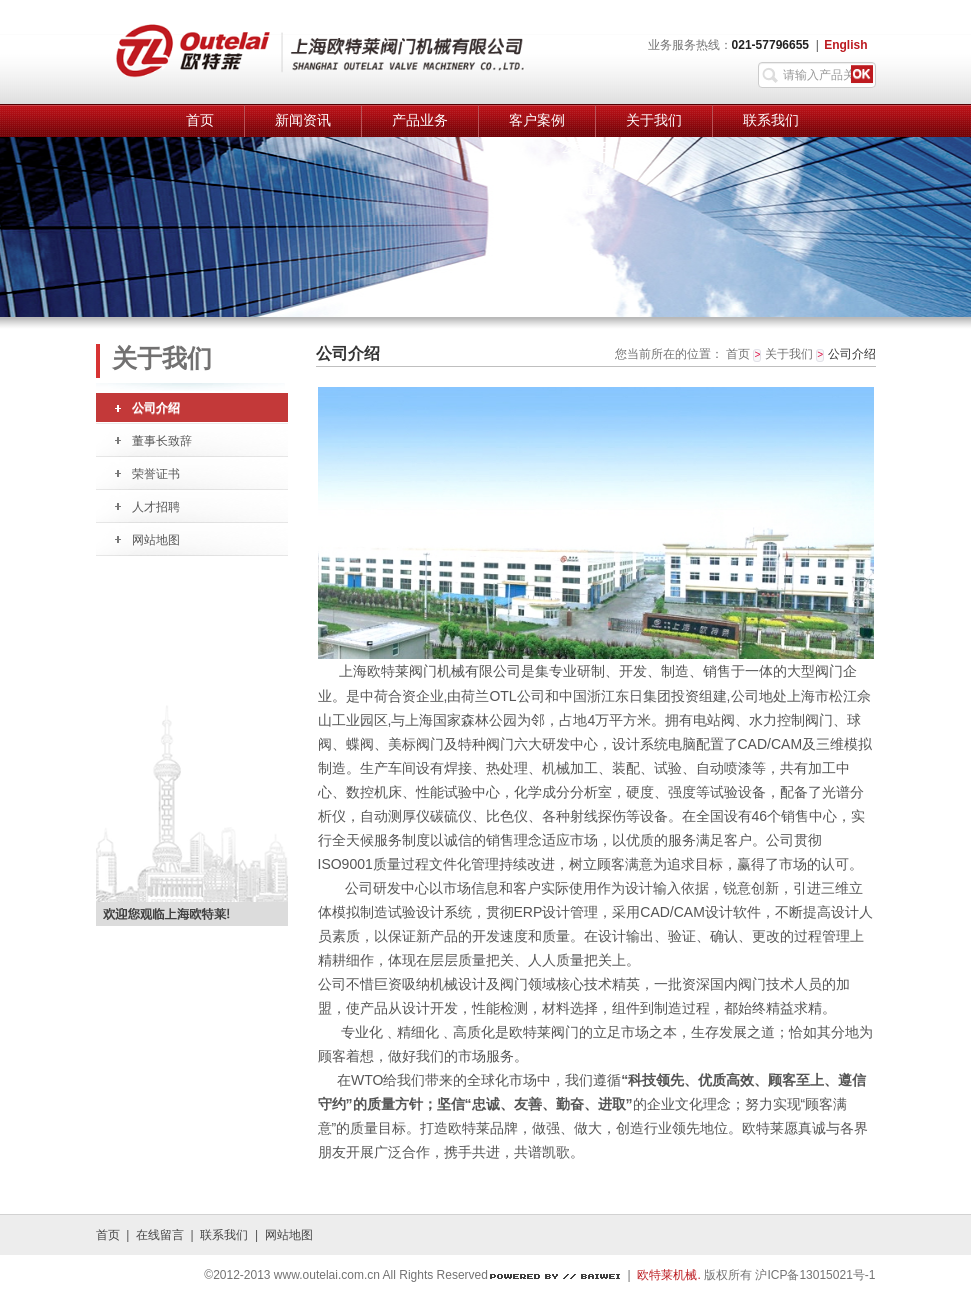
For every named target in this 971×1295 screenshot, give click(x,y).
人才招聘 (156, 507)
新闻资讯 (303, 120)
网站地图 (156, 540)
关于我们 (654, 120)
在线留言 (160, 1235)
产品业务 (420, 120)
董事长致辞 (162, 441)
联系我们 (771, 120)
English (845, 45)
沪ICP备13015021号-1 (815, 1275)
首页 (200, 120)
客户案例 (537, 120)
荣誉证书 (156, 474)
